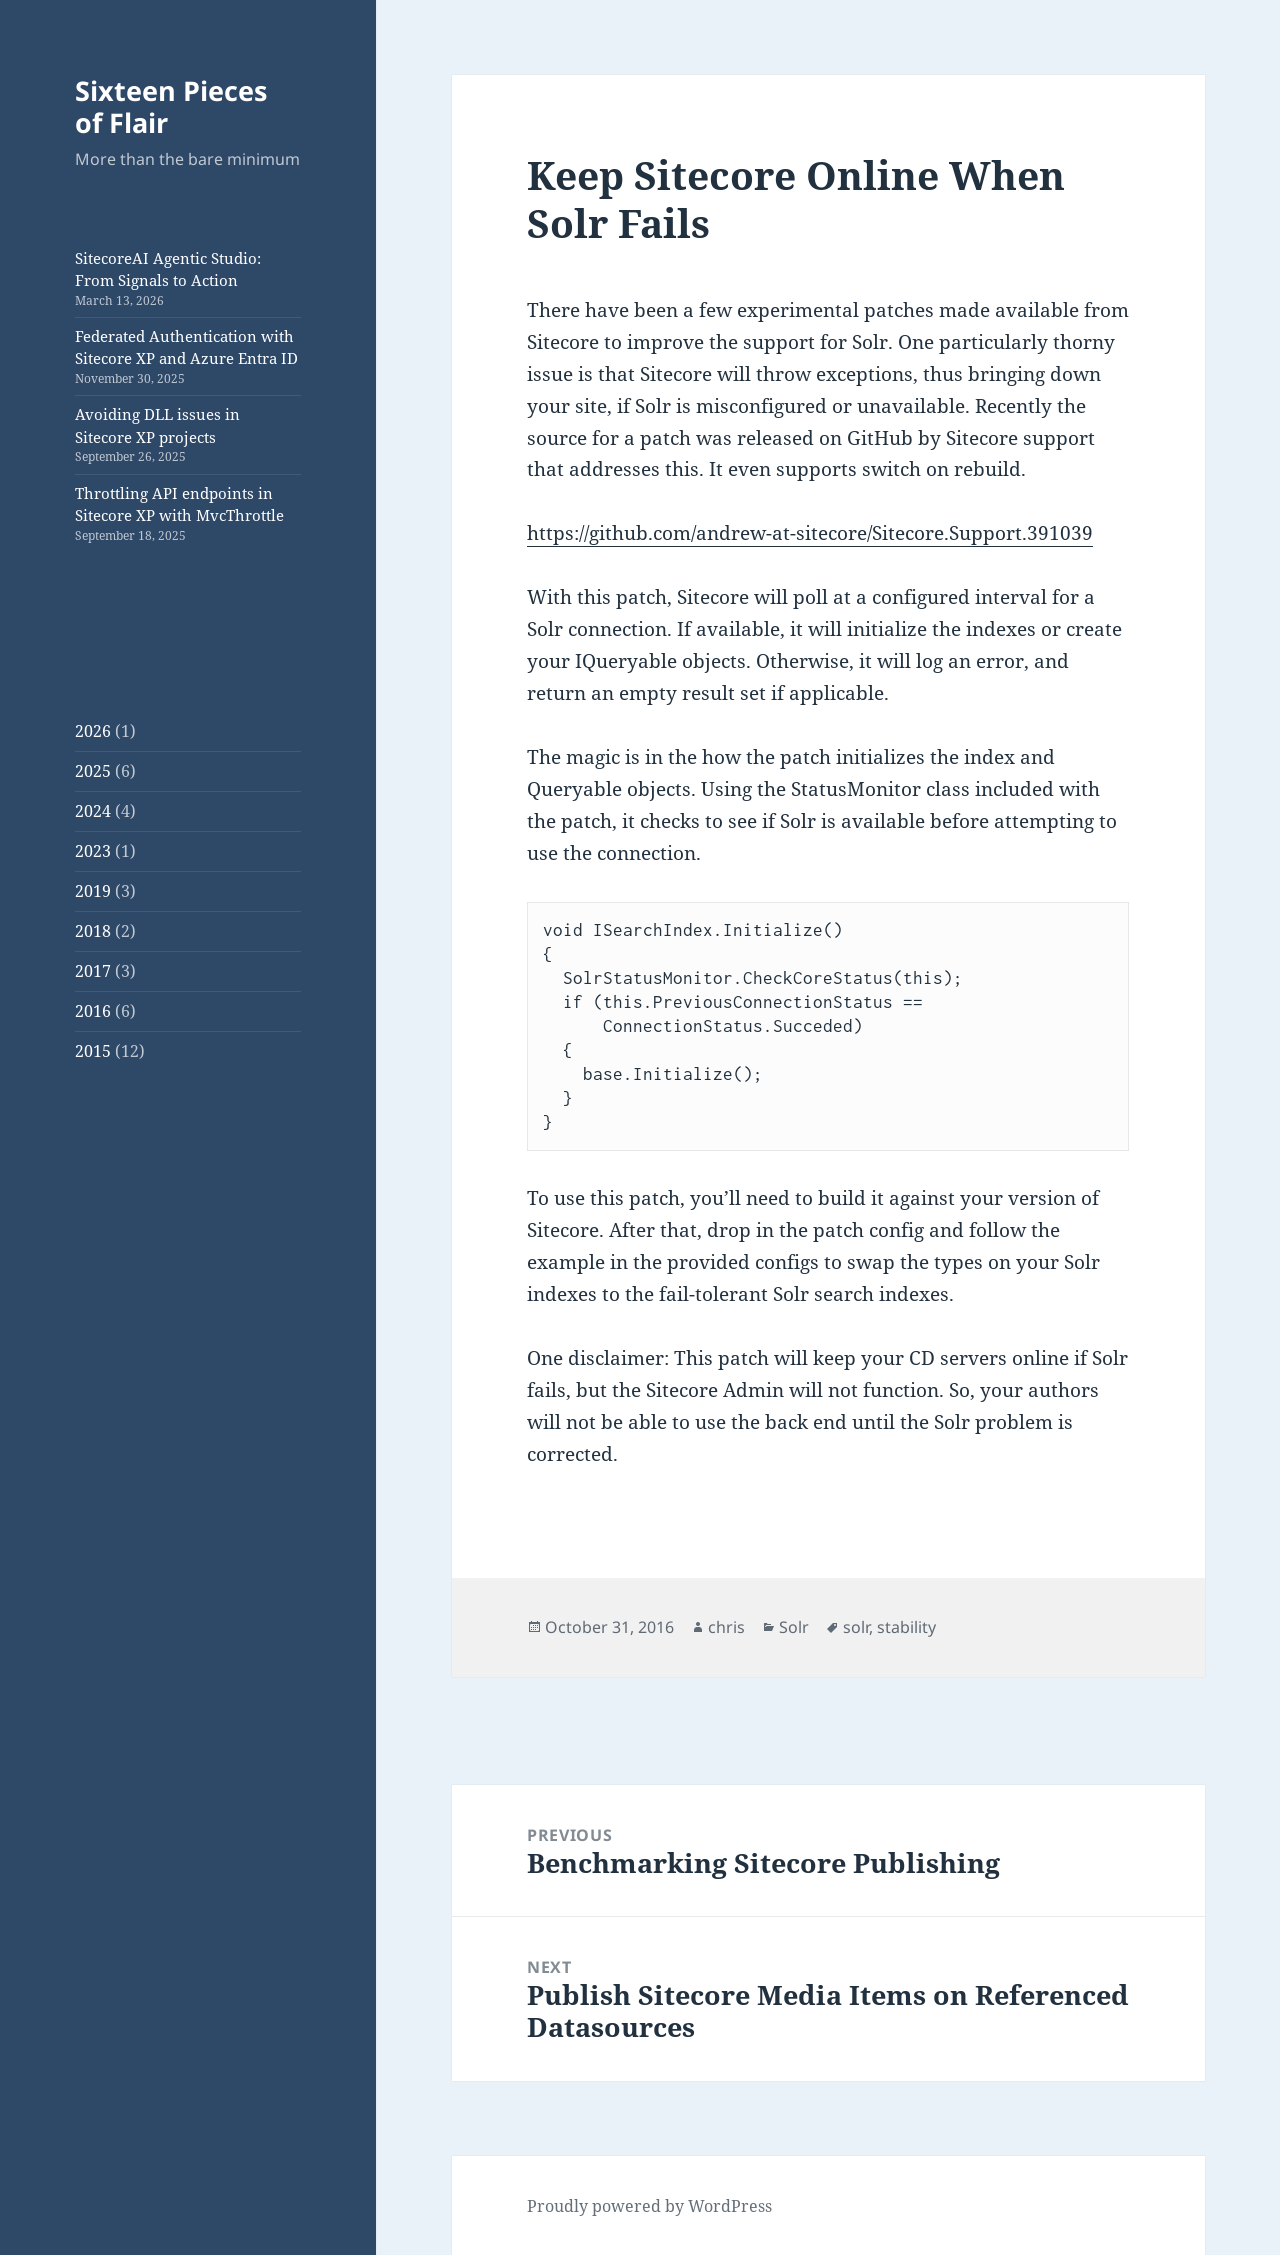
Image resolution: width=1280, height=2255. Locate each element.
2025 (93, 771)
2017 (93, 971)
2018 (93, 931)
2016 (93, 1011)
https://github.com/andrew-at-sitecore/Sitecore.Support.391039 (810, 533)
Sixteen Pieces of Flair (171, 106)
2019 (93, 891)
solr (856, 1627)
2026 (93, 731)
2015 (93, 1051)
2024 (93, 811)
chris (726, 1627)
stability (906, 1627)
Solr (794, 1627)
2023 (93, 851)
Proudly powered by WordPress (649, 2206)
